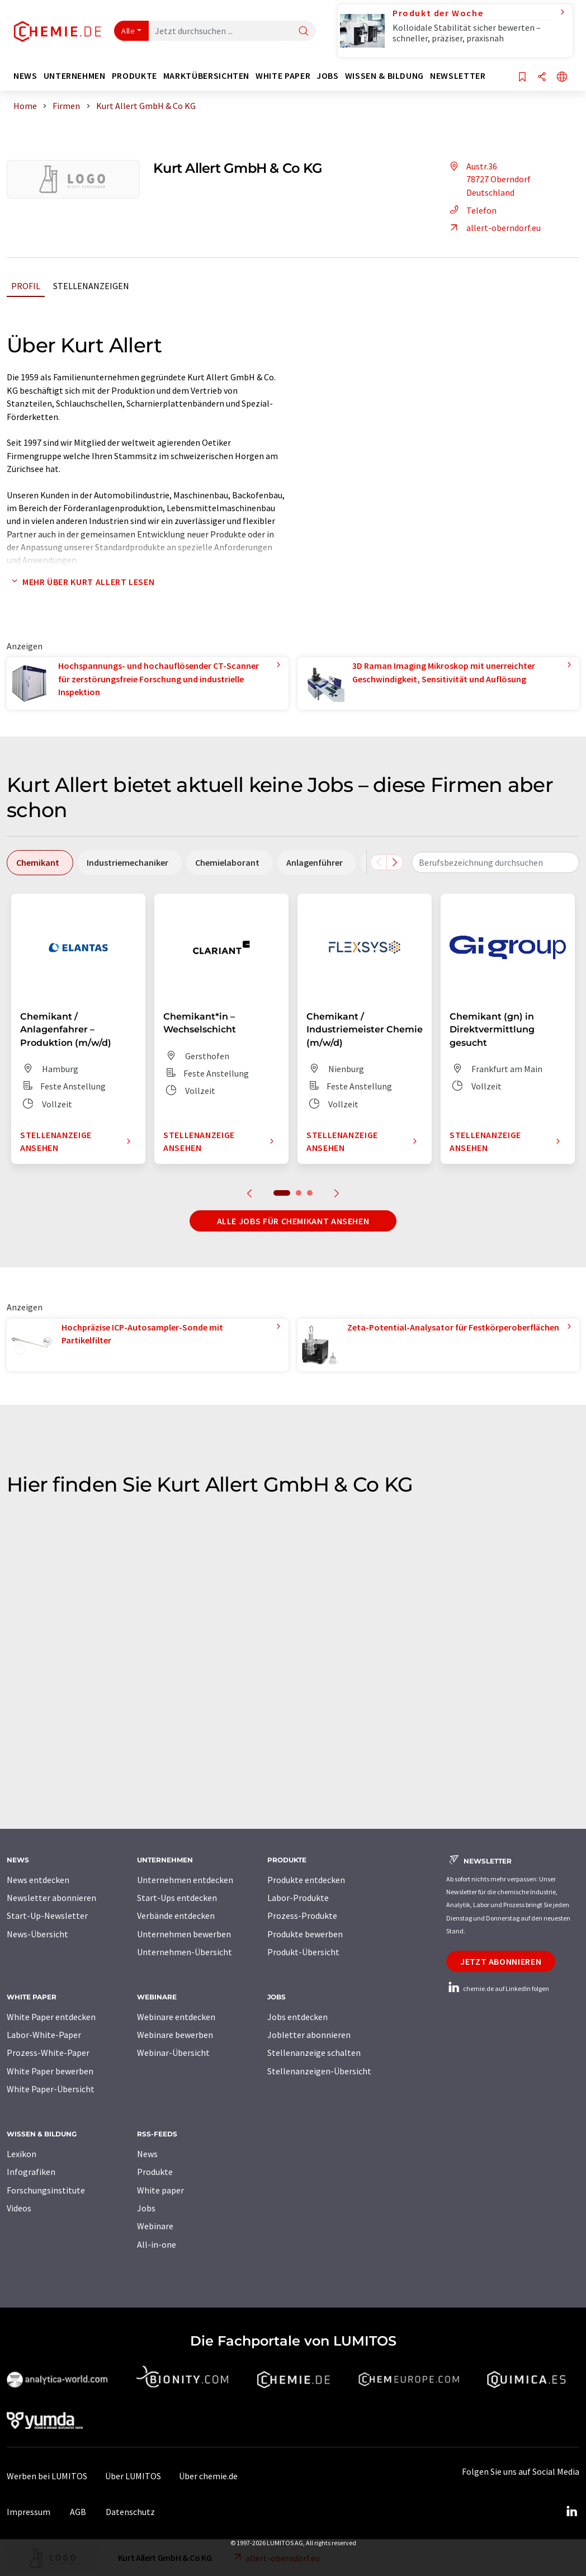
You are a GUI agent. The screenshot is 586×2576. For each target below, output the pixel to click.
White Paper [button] (283, 75)
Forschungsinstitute (46, 2190)
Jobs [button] (327, 75)
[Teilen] (542, 77)
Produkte (155, 2171)
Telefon (471, 210)
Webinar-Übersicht (173, 2052)
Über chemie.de (208, 2475)
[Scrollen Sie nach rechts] (394, 862)
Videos (19, 2208)
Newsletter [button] (457, 75)
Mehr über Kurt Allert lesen (80, 581)
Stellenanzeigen (91, 285)
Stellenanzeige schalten (314, 2052)
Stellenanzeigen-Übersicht (319, 2071)
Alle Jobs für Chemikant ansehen (293, 1220)
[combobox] (495, 862)
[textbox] (495, 862)
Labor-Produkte (298, 1897)
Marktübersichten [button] (206, 75)
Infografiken (31, 2171)
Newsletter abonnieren (51, 1897)
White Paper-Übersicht (50, 2088)
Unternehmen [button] (75, 75)
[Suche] (303, 31)
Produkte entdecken (306, 1879)
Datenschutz (130, 2511)
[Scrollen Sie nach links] (378, 862)
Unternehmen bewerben (184, 1934)
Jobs (146, 2208)
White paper (160, 2190)
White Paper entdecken (51, 2016)
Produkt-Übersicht (303, 1951)
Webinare (155, 2225)
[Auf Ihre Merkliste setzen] (522, 77)
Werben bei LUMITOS (47, 2475)
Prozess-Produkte (302, 1915)
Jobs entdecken (297, 2016)
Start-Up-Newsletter (47, 1915)
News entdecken (38, 1879)
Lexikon (21, 2153)
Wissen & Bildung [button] (384, 75)
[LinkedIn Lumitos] (571, 2511)
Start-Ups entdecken (177, 1897)
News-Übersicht (37, 1934)
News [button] (25, 75)
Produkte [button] (134, 75)
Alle (128, 31)
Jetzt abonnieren (500, 1961)
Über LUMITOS (133, 2475)
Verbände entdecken (176, 1915)
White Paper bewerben (50, 2071)
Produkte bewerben (305, 1934)
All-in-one (156, 2244)
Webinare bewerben (175, 2034)
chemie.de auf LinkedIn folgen (497, 1988)
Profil (25, 285)
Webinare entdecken (176, 2016)
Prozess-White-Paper (48, 2052)
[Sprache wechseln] (562, 77)
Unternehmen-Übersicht (184, 1951)
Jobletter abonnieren (309, 2034)
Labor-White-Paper (44, 2034)
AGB (78, 2511)
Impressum (28, 2511)
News (147, 2153)
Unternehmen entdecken (185, 1879)
